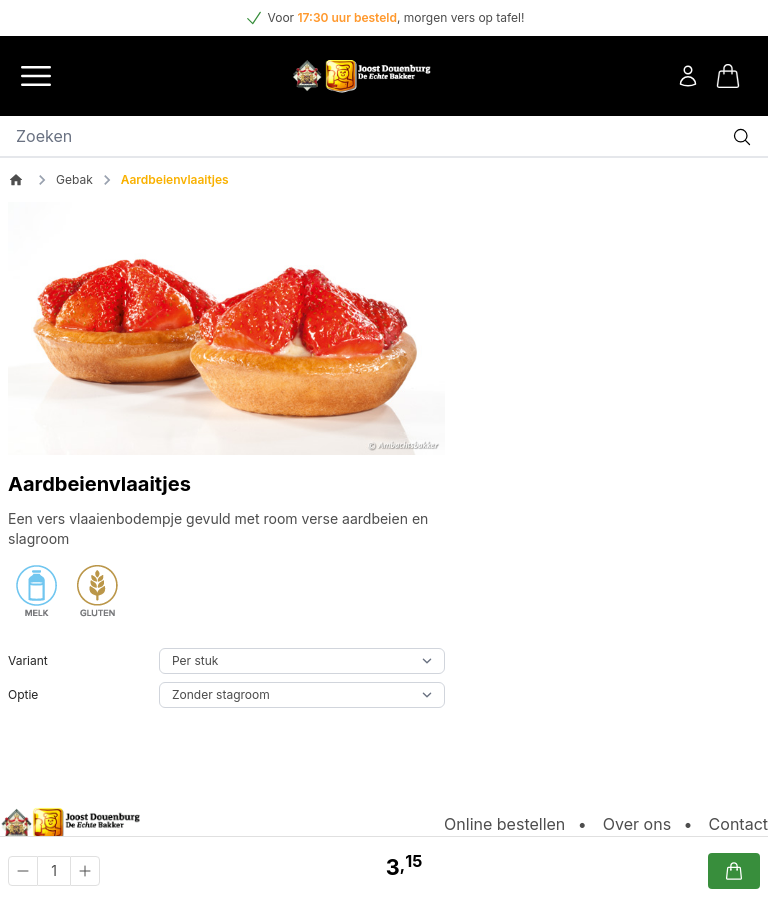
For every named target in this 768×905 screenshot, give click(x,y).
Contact (738, 824)
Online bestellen (504, 824)
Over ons (637, 824)
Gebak (74, 179)
